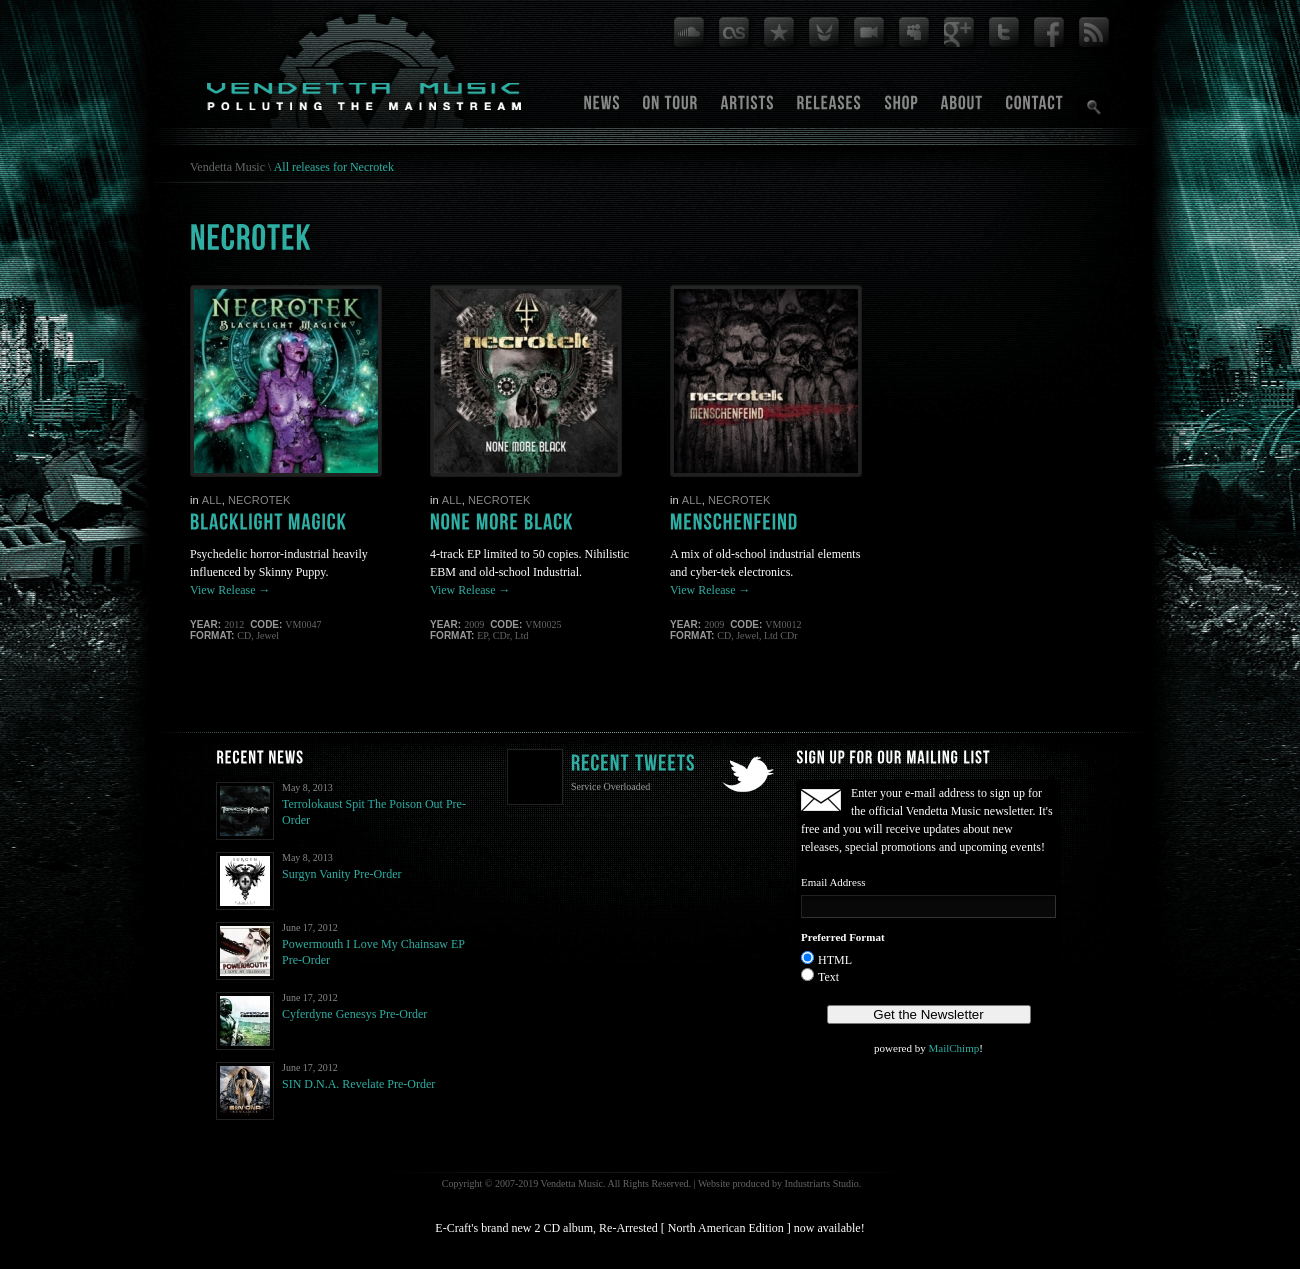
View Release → (230, 590)
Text (828, 977)
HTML (835, 960)
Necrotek (259, 500)
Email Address (833, 882)
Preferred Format (843, 937)
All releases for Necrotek (334, 167)
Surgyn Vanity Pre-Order (342, 874)
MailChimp (953, 1048)
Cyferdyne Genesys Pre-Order (354, 1014)
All (212, 500)
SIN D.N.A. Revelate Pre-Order (358, 1084)
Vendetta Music (227, 167)
